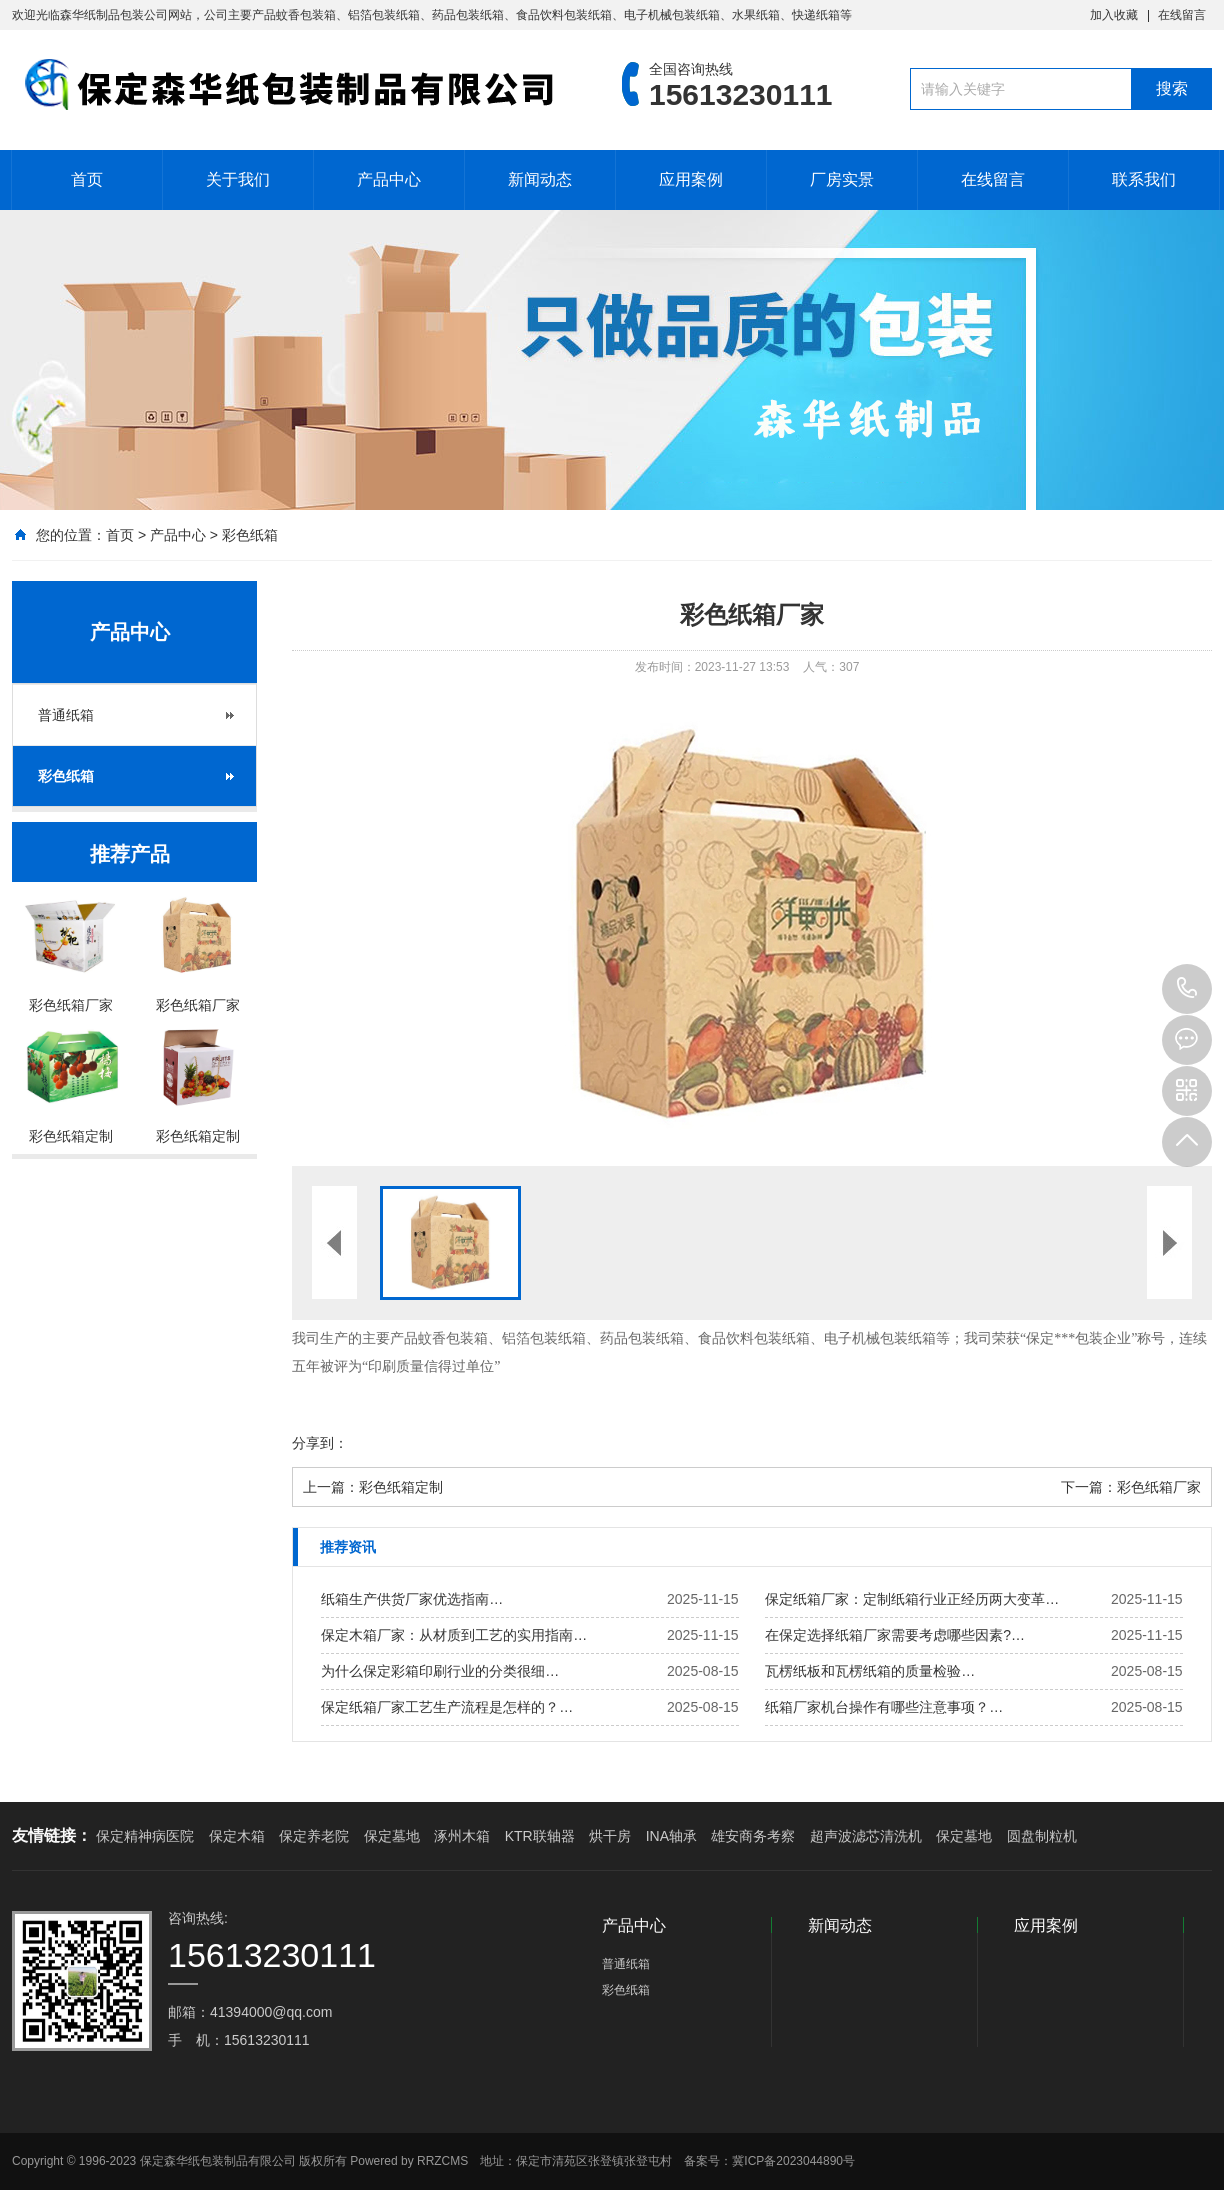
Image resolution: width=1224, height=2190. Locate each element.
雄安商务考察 (753, 1836)
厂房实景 (842, 179)
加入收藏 (1114, 15)
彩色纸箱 (250, 535)
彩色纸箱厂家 (1159, 1487)
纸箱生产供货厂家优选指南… (412, 1599)
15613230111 (1187, 989)
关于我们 (238, 179)
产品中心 (389, 179)
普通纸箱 (66, 715)
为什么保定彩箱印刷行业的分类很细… (440, 1671)
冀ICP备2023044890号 (793, 2161)
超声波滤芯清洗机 (866, 1836)
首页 (87, 179)
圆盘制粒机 (1042, 1836)
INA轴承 (671, 1836)
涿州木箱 (462, 1836)
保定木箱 (237, 1836)
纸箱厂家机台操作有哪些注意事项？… (884, 1707)
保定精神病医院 (145, 1836)
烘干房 (610, 1836)
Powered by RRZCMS (407, 2161)
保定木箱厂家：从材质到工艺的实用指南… (454, 1635)
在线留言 (1182, 15)
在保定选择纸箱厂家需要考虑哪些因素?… (895, 1635)
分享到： (320, 1443)
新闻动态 (540, 179)
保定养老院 (314, 1836)
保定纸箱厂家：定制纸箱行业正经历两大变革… (912, 1599)
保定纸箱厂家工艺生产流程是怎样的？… (447, 1707)
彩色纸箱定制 (401, 1487)
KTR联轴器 (540, 1836)
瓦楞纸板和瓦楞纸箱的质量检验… (870, 1671)
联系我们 (1144, 179)
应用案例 (691, 179)
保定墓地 (392, 1836)
